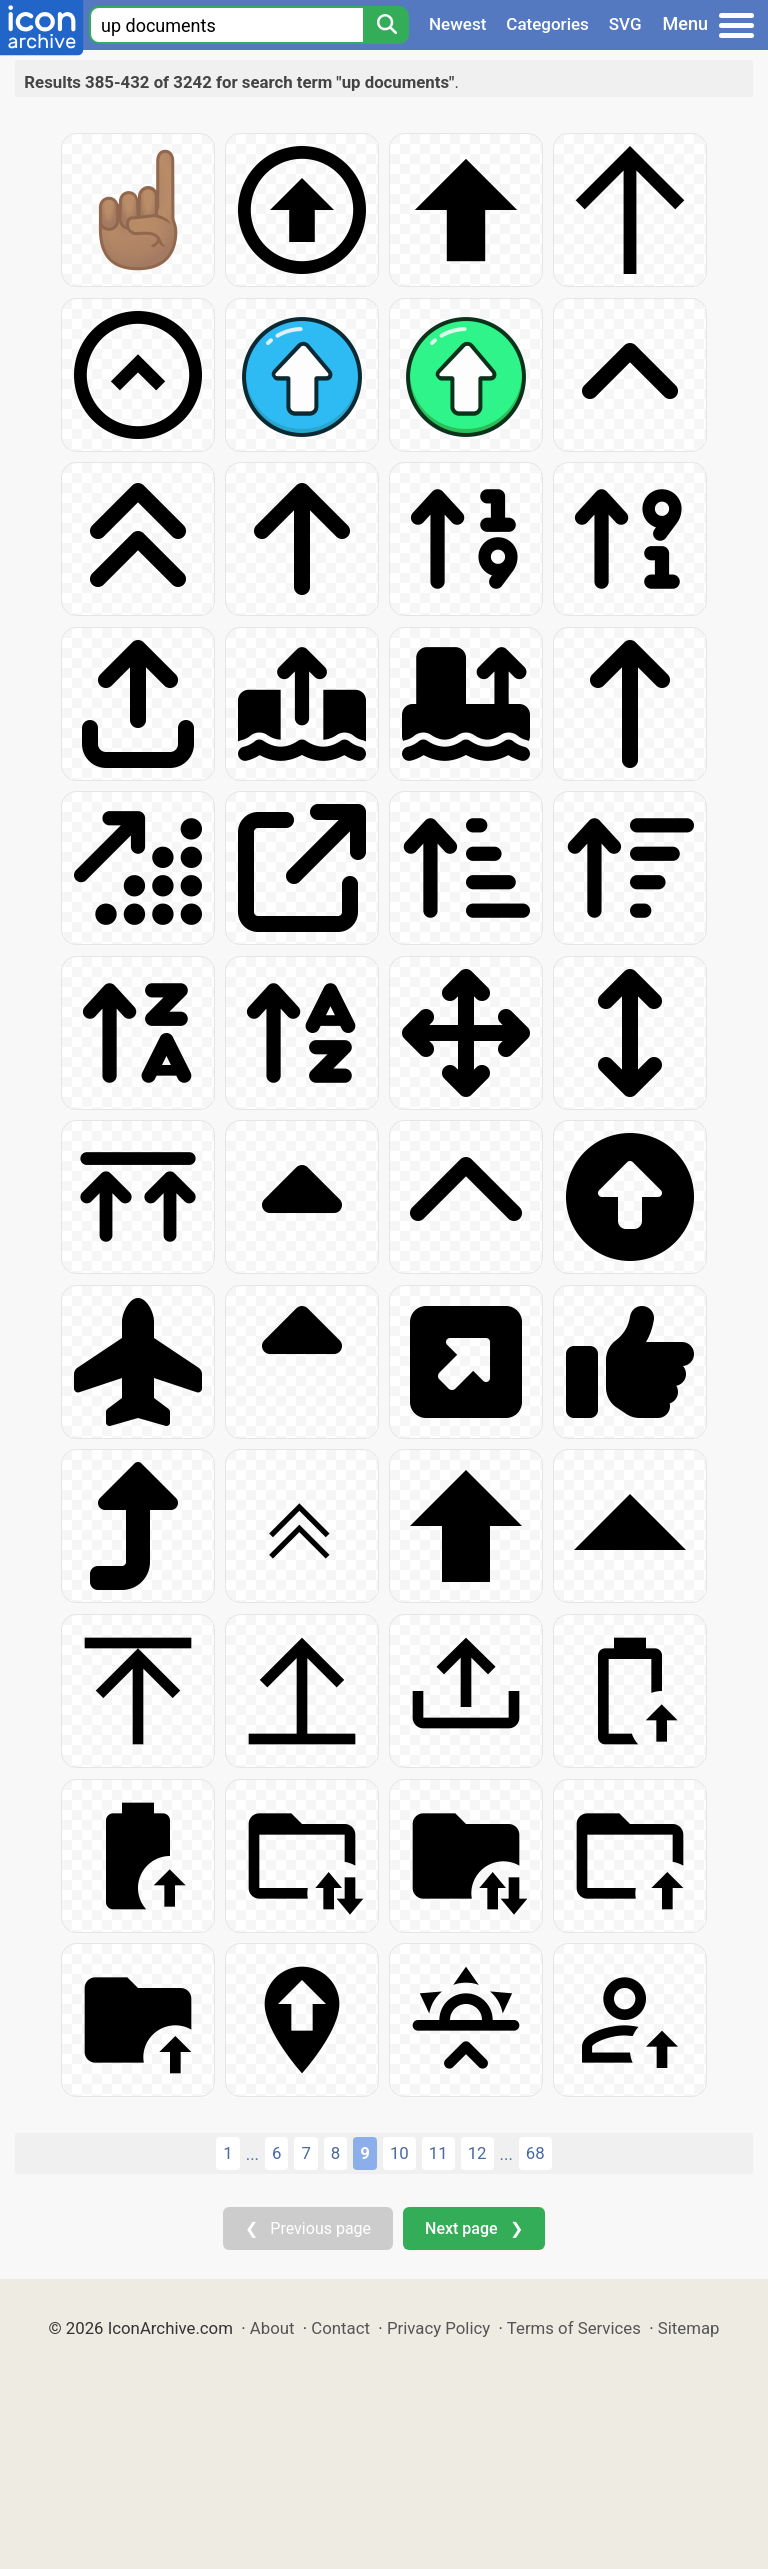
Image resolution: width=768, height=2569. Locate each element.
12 (477, 2153)
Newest (457, 24)
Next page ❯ (473, 2228)
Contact (340, 2328)
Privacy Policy (438, 2328)
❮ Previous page (308, 2228)
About (272, 2328)
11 (438, 2153)
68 (535, 2153)
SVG (625, 24)
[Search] (386, 25)
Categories (547, 24)
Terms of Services (574, 2328)
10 (399, 2153)
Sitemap (689, 2328)
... (252, 2154)
